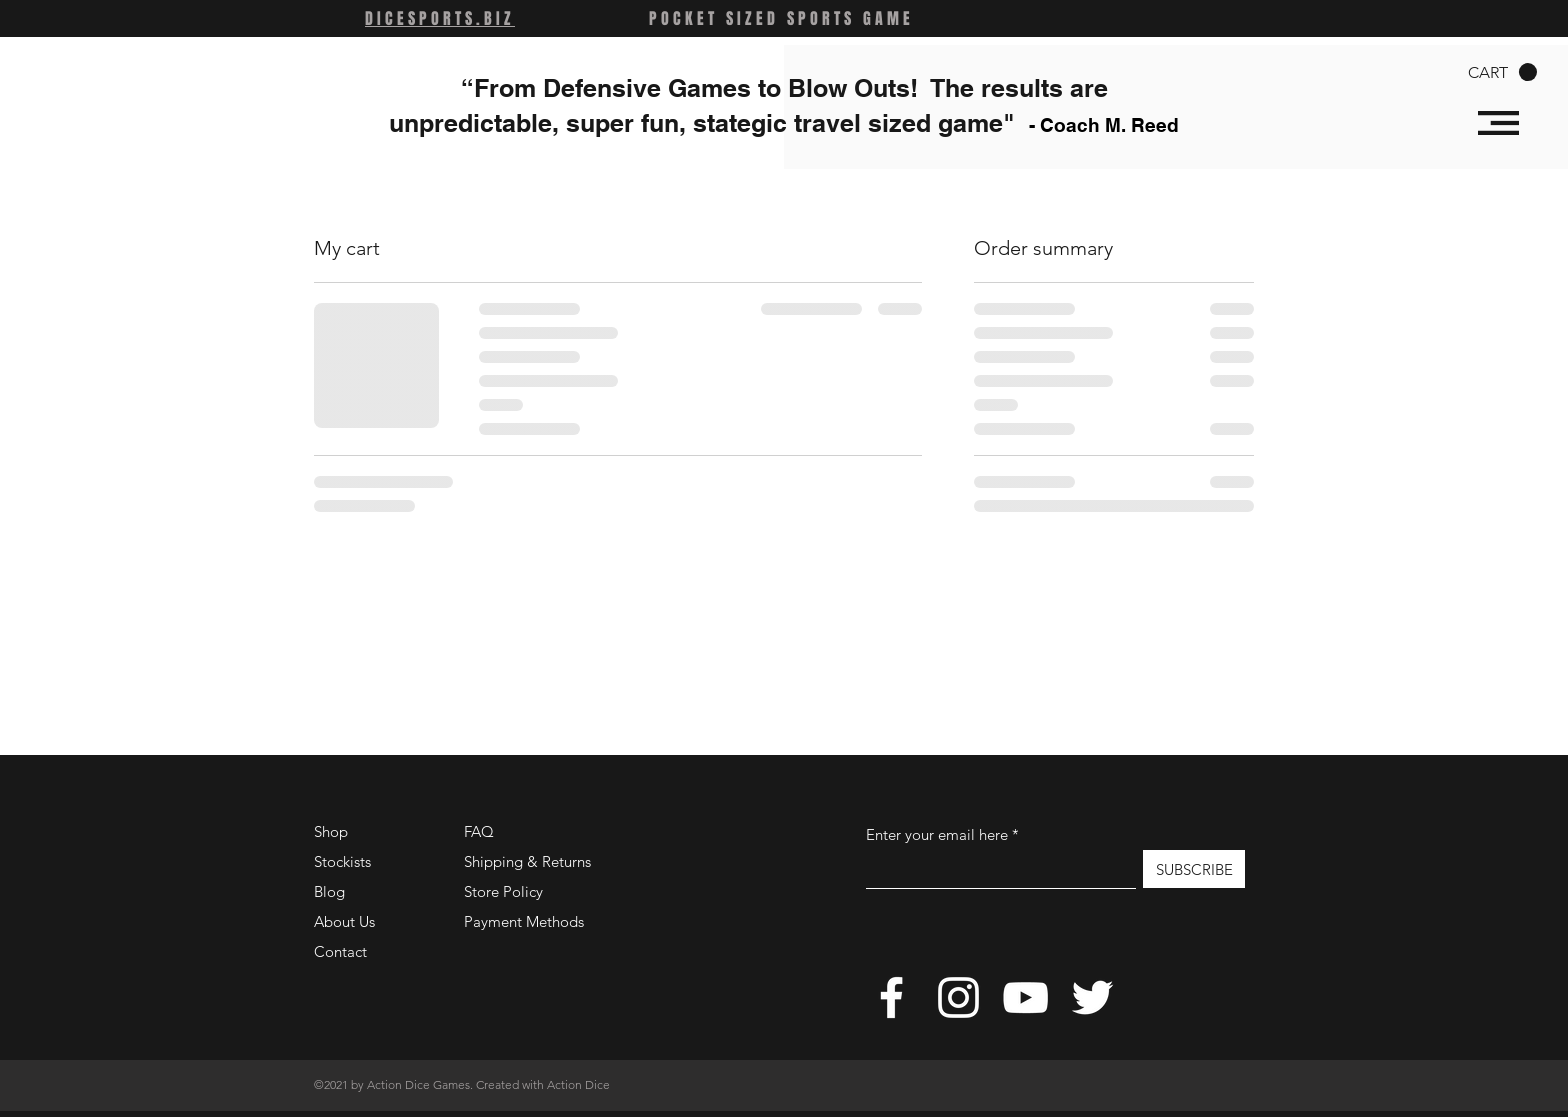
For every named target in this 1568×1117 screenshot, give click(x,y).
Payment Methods (526, 921)
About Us (344, 921)
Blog (329, 891)
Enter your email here (937, 834)
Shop (331, 831)
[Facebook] (891, 997)
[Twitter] (1092, 997)
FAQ (479, 831)
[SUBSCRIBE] (1194, 869)
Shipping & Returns (527, 861)
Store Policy (503, 891)
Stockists (342, 861)
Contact (340, 951)
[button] (1502, 72)
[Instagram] (958, 997)
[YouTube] (1025, 997)
